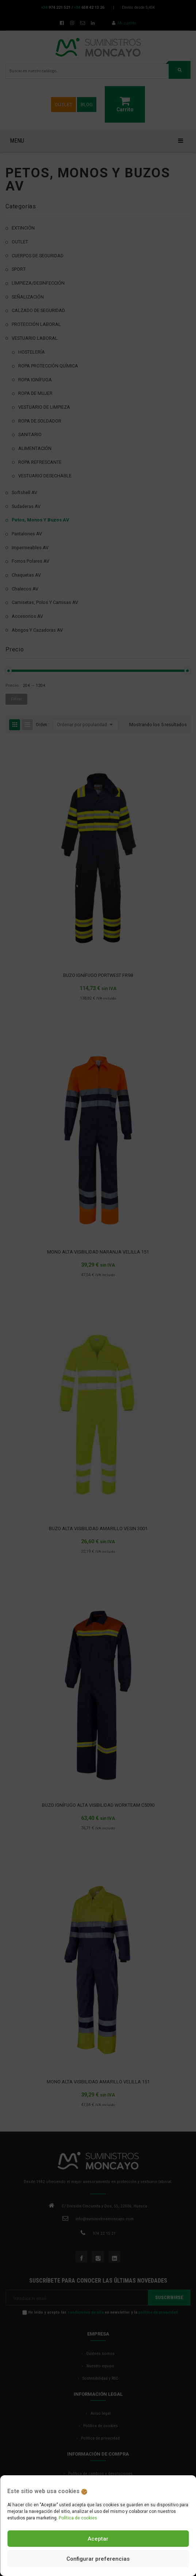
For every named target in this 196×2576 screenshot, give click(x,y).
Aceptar (98, 2538)
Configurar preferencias (98, 2559)
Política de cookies (78, 2518)
